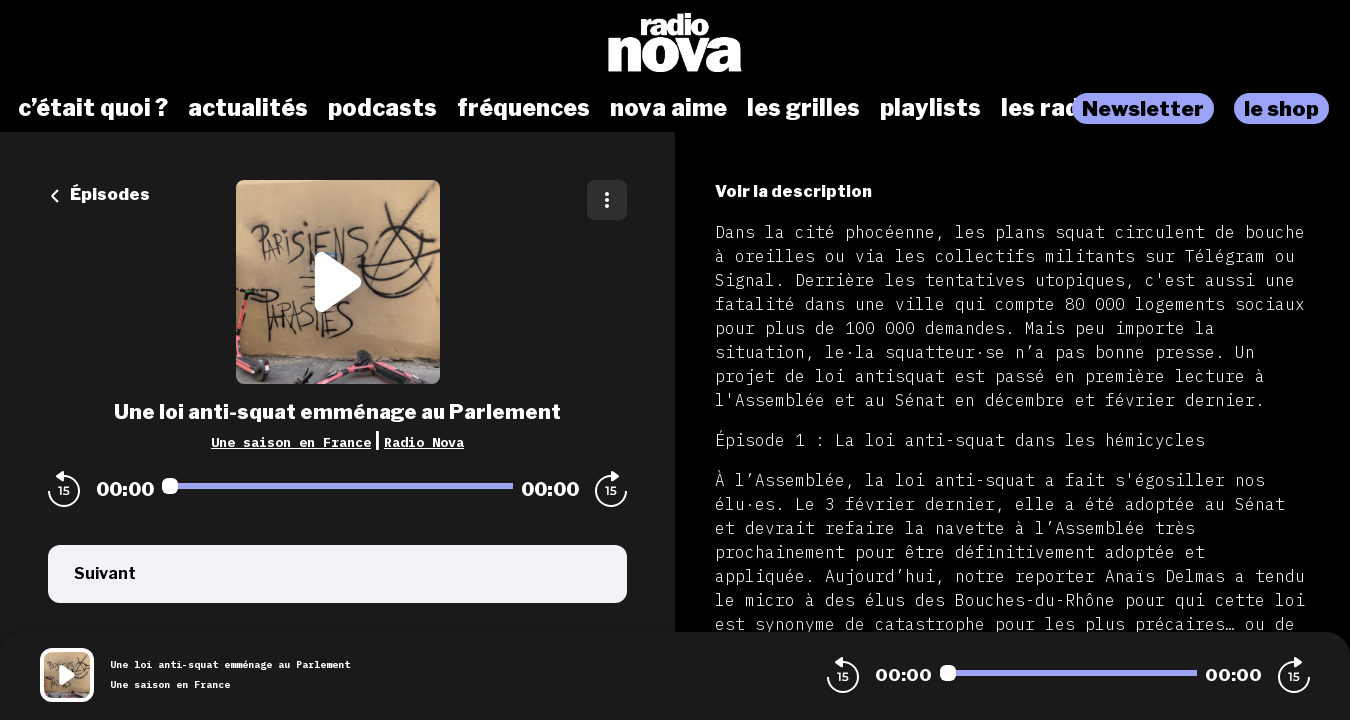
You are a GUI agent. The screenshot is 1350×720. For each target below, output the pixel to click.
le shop (1281, 108)
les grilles (803, 108)
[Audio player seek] (337, 486)
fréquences (523, 108)
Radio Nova (424, 442)
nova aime (668, 108)
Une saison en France (291, 442)
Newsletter (1143, 108)
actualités (248, 108)
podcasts (382, 108)
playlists (930, 108)
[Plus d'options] (607, 200)
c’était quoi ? (93, 108)
